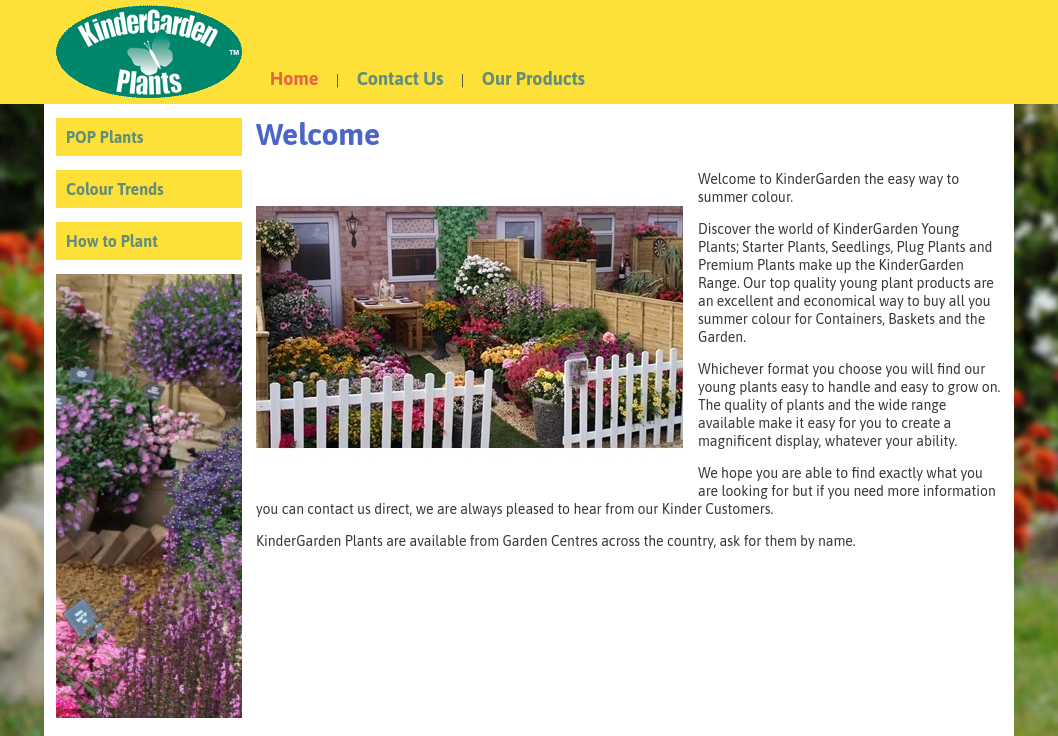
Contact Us (400, 78)
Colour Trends (115, 189)
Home (294, 78)
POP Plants (104, 137)
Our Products (533, 78)
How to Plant (112, 241)
